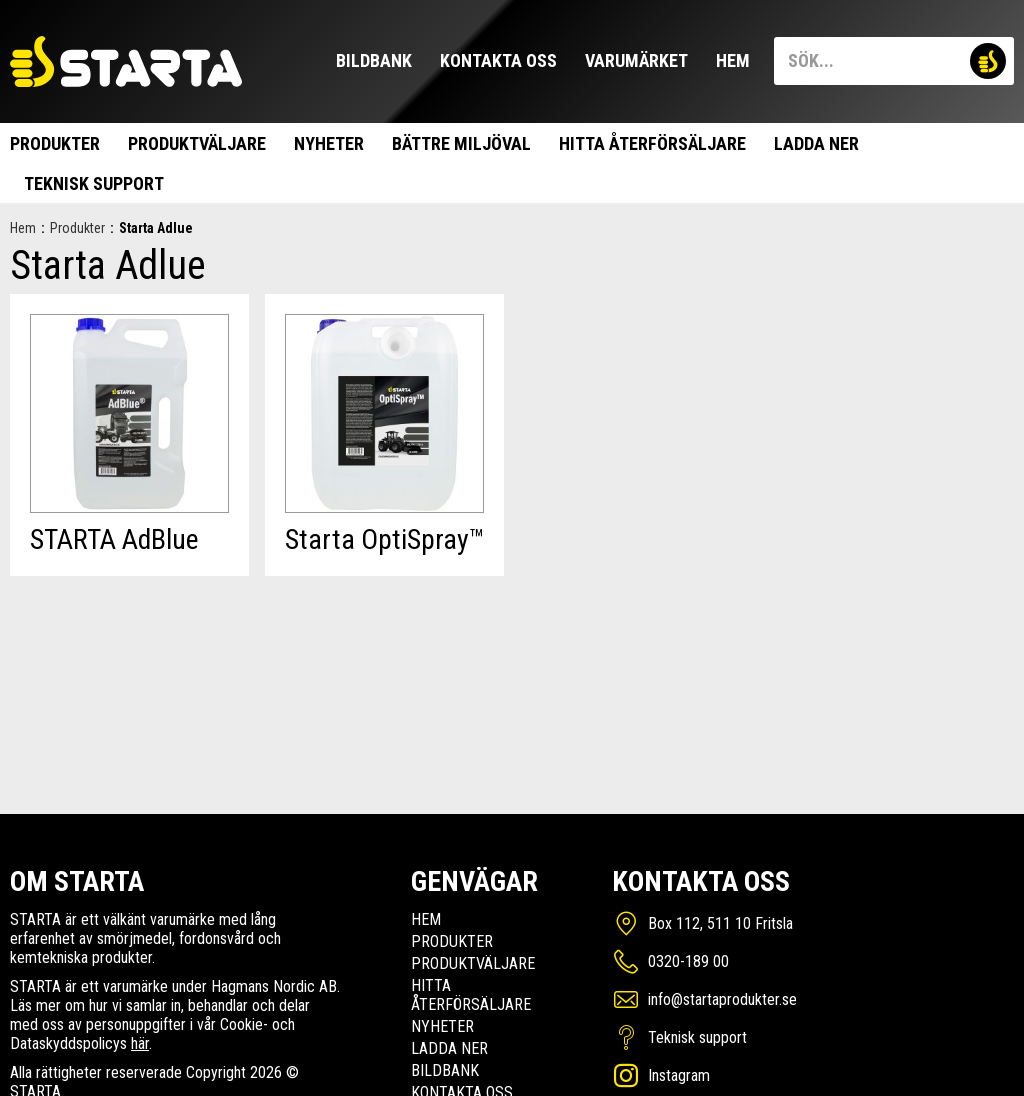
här (140, 1043)
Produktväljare (197, 143)
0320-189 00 (688, 961)
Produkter (55, 143)
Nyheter (329, 143)
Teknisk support (94, 183)
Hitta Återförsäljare (652, 143)
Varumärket (636, 60)
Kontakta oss (498, 60)
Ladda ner (816, 143)
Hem (733, 60)
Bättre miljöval (461, 143)
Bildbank (374, 60)
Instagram (679, 1075)
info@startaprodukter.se (722, 999)
